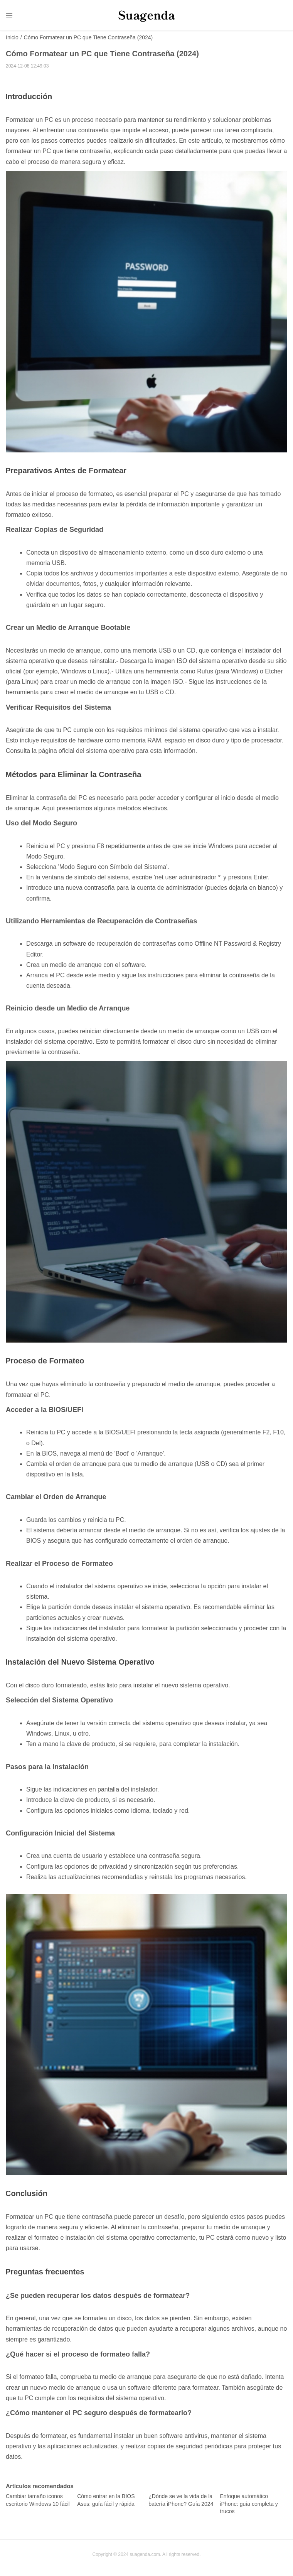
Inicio (12, 38)
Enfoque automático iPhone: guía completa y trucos (249, 2504)
